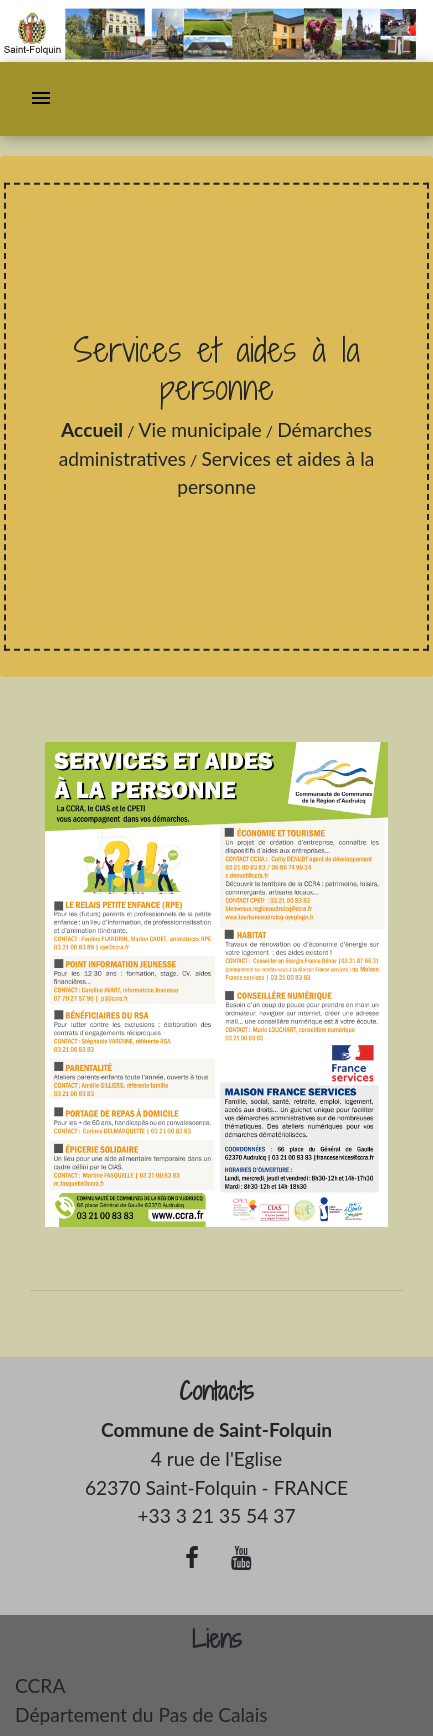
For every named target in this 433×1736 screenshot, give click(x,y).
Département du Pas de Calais (141, 1714)
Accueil (92, 429)
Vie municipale (200, 429)
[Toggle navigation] (41, 99)
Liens (217, 1639)
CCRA (40, 1685)
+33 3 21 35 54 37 (216, 1515)
